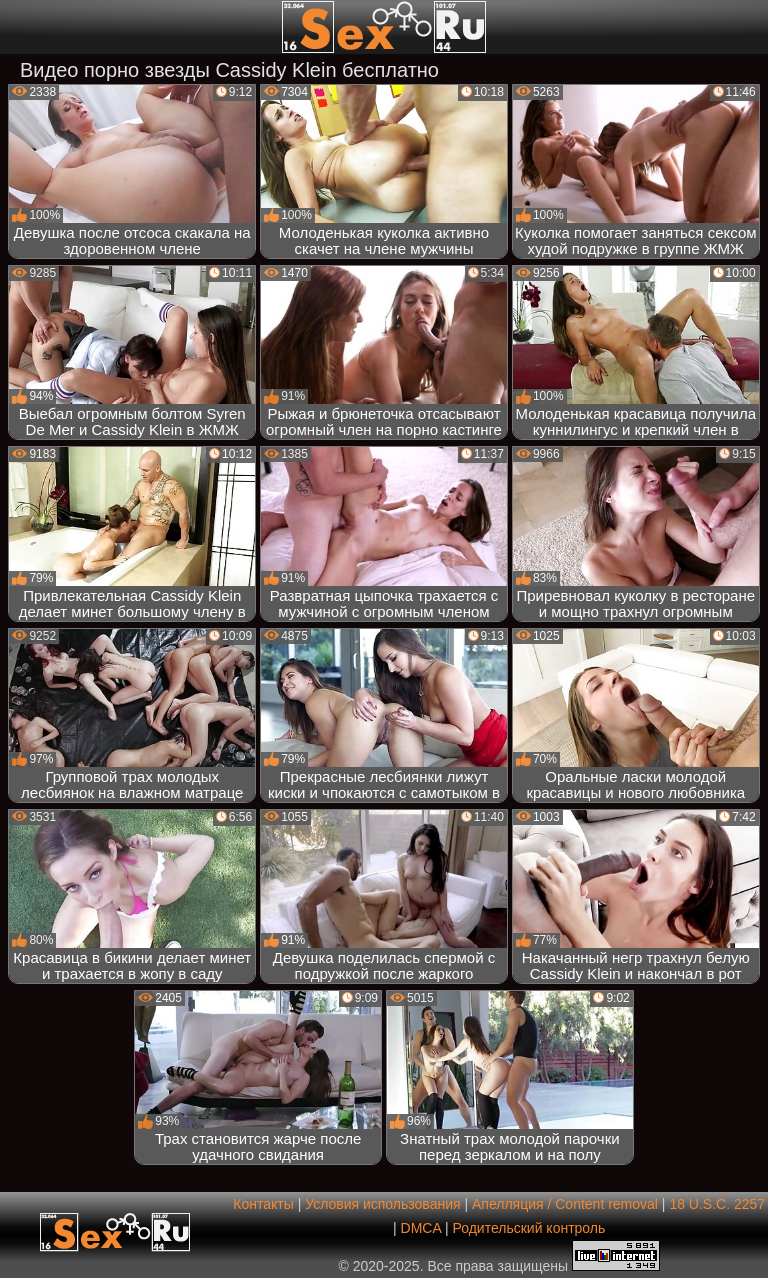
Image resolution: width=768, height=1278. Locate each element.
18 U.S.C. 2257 (717, 1204)
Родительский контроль (528, 1228)
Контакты (263, 1204)
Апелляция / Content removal (565, 1204)
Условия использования (382, 1204)
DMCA (421, 1228)
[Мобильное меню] (18, 27)
